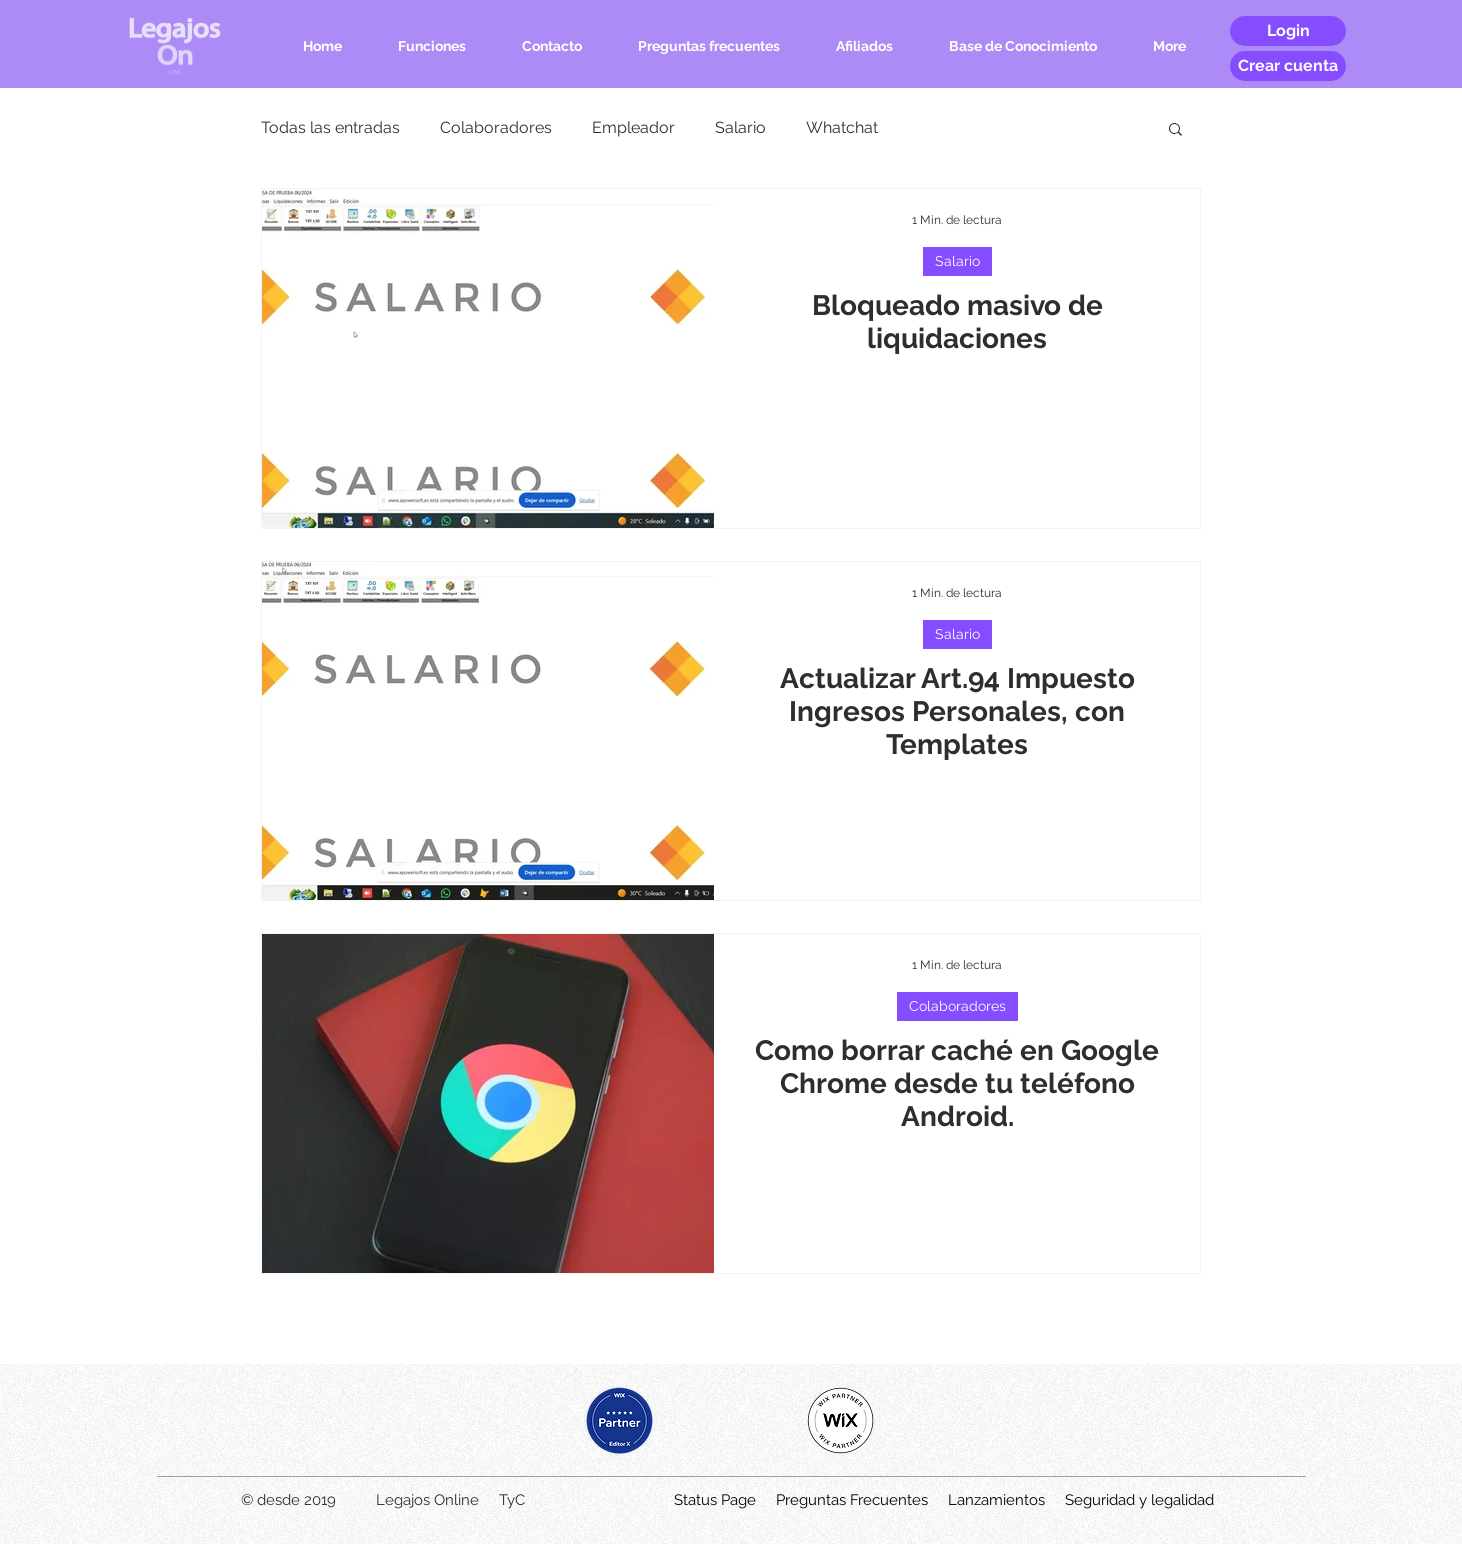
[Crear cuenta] (1288, 66)
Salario (740, 127)
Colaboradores (496, 127)
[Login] (1288, 31)
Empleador (633, 127)
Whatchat (842, 127)
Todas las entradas (330, 127)
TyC (512, 1500)
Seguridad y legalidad (1139, 1500)
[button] (1175, 130)
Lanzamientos (996, 1500)
